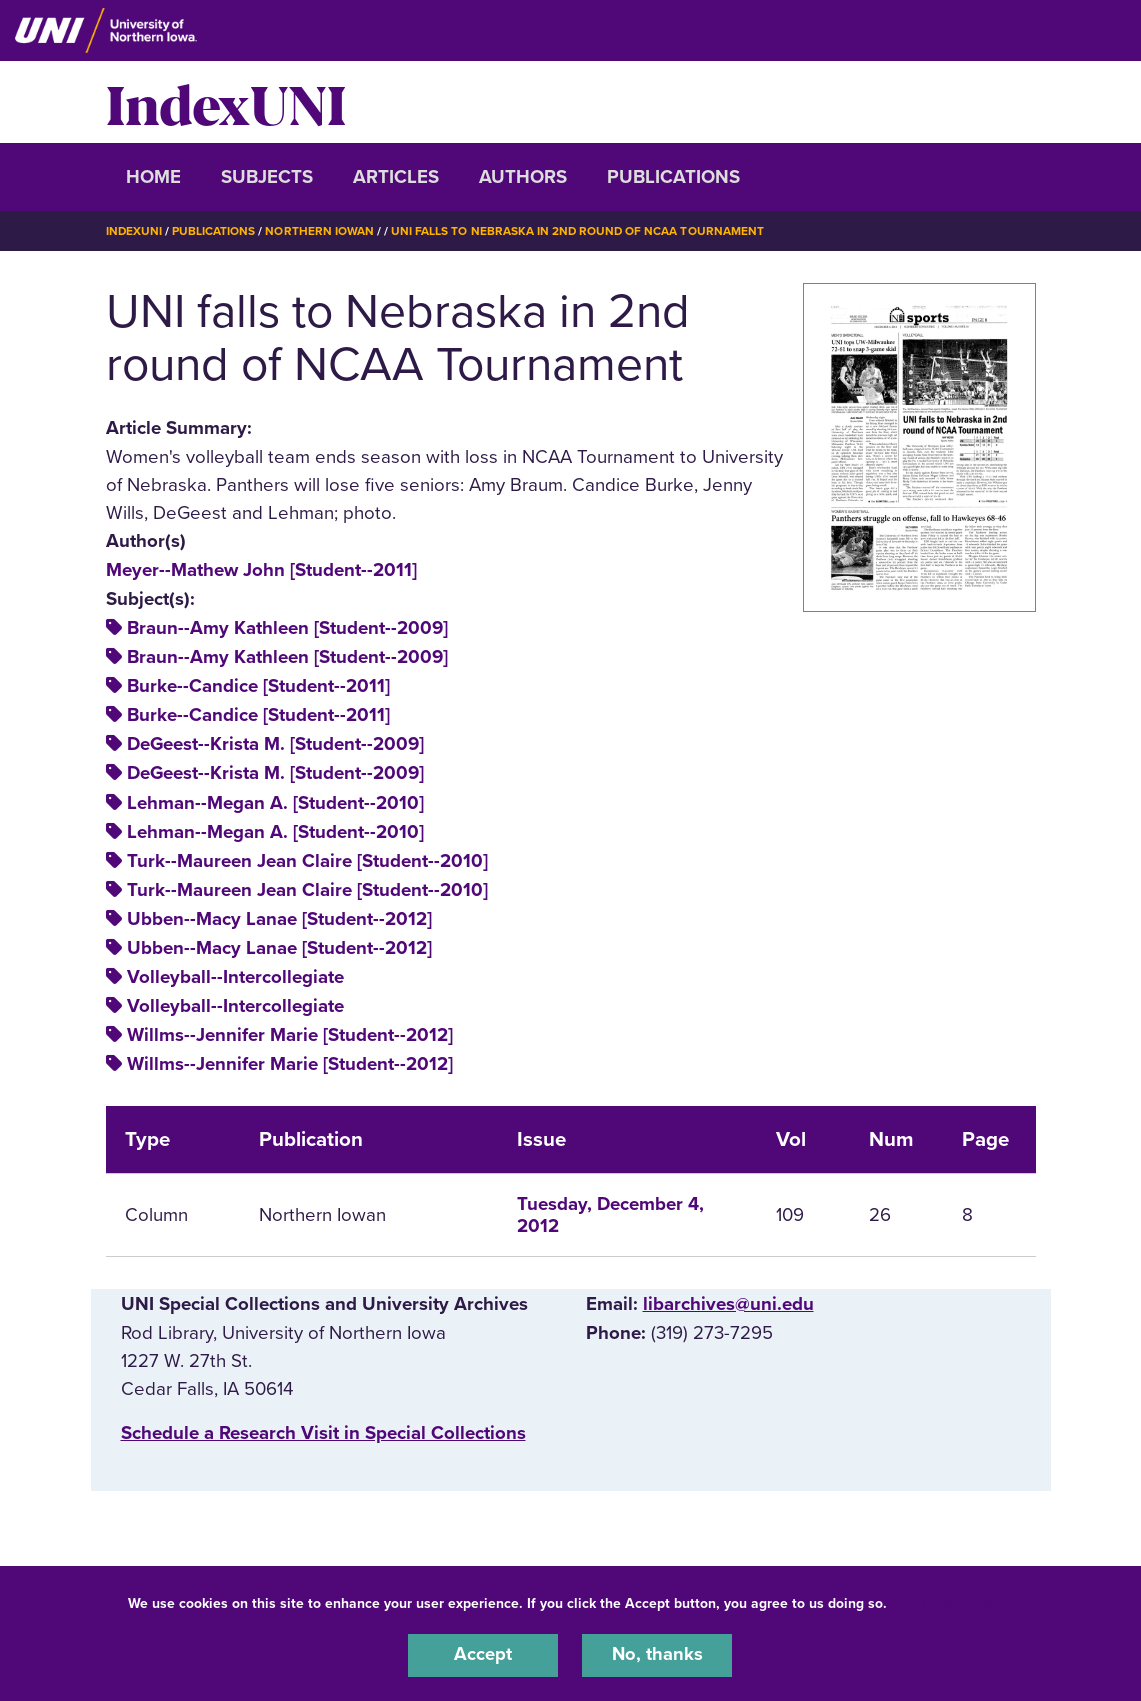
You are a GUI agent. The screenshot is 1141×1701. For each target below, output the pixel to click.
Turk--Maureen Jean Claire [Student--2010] (307, 860)
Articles (396, 177)
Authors (523, 177)
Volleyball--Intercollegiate (235, 976)
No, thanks (657, 1655)
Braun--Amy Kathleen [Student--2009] (287, 627)
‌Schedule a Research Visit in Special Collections (323, 1433)
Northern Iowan (320, 231)
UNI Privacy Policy (954, 1602)
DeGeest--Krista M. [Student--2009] (275, 744)
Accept (483, 1655)
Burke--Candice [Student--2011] (258, 686)
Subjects (267, 177)
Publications (673, 177)
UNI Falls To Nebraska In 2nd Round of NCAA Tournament (579, 231)
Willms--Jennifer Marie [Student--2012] (290, 1035)
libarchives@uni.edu (728, 1303)
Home (153, 177)
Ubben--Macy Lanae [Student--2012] (279, 918)
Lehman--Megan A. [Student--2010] (275, 802)
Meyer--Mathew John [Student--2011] (261, 569)
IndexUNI (226, 102)
